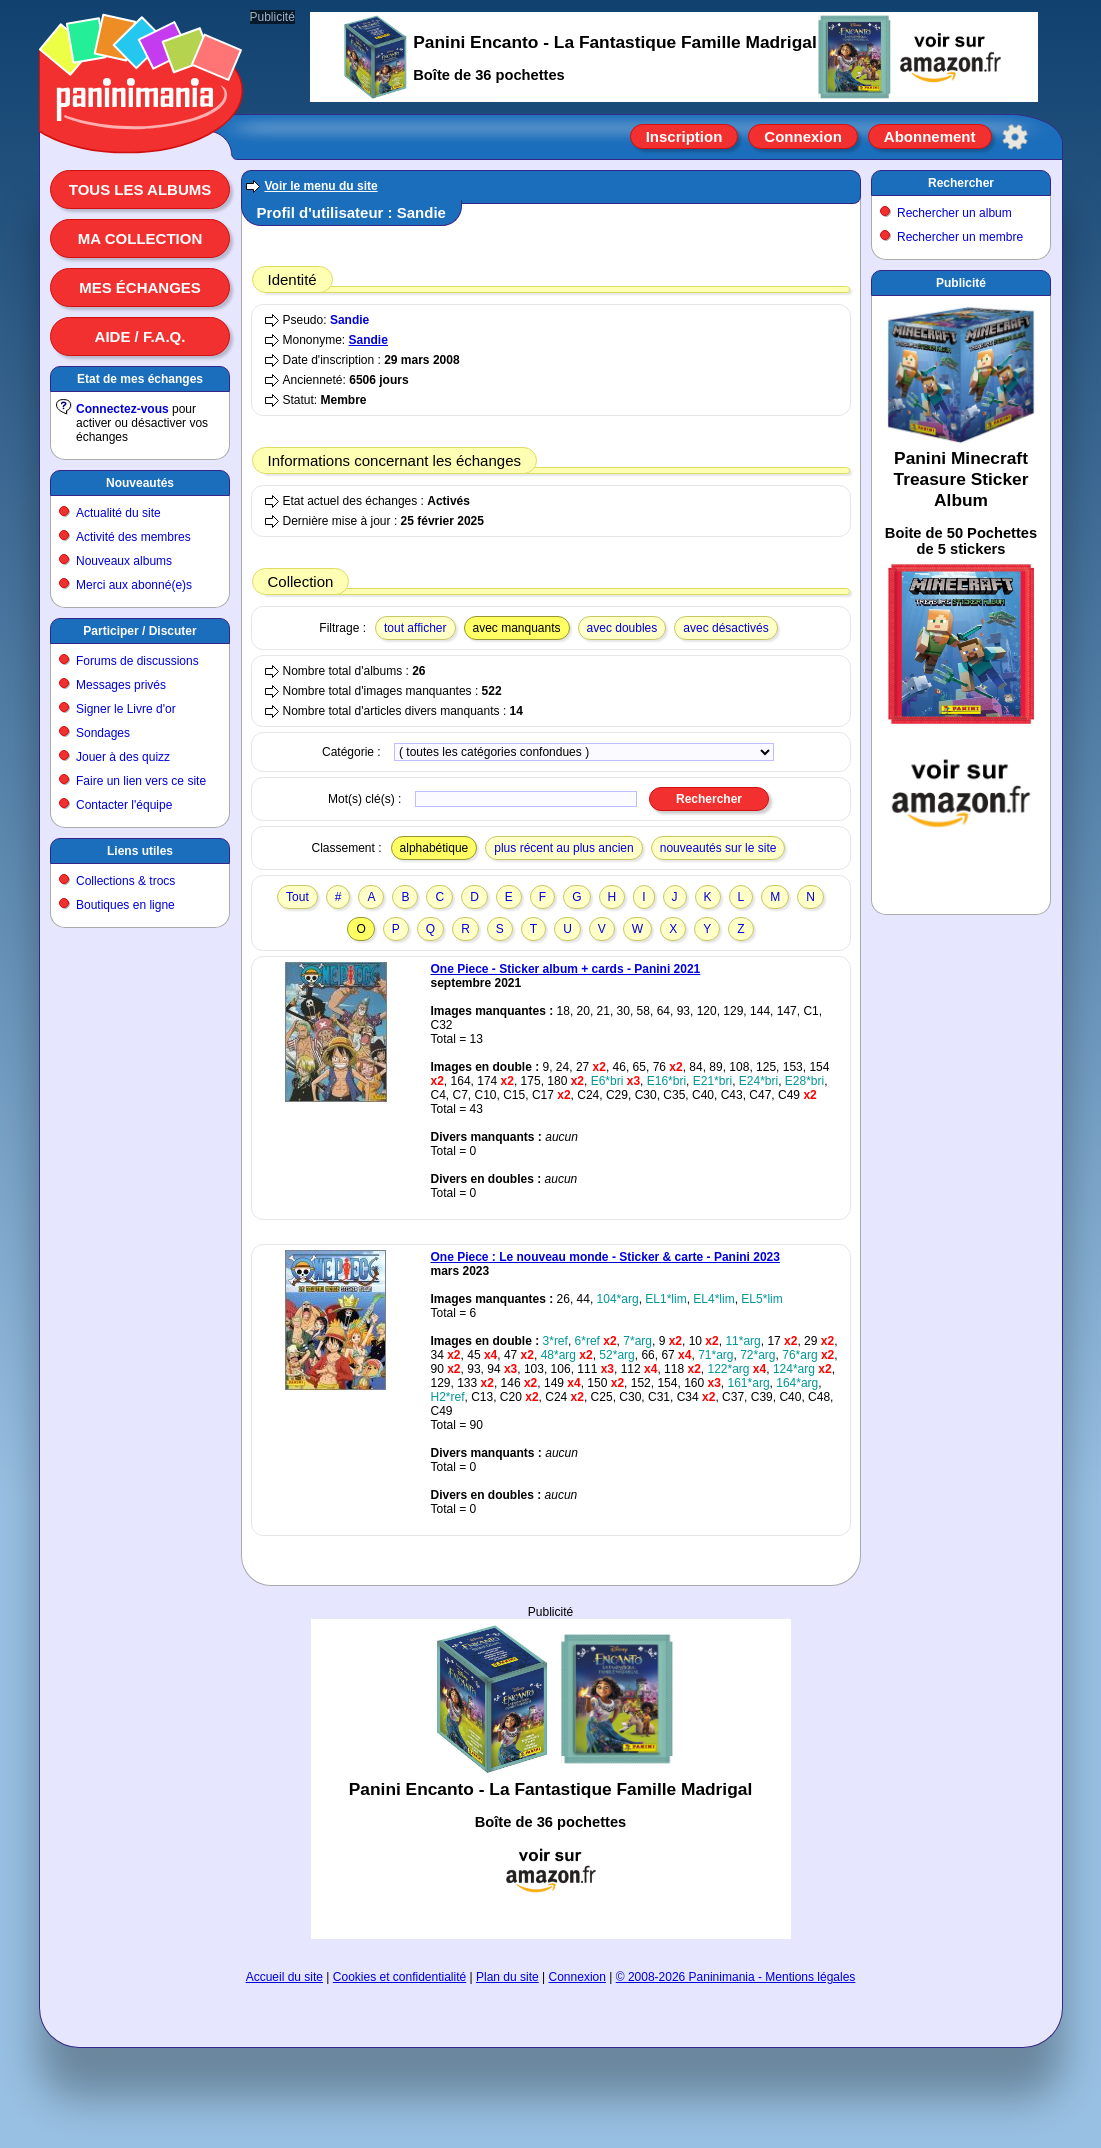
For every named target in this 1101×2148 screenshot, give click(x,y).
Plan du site (507, 1977)
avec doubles (622, 628)
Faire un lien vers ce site (141, 781)
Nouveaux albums (124, 561)
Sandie (349, 320)
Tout (297, 897)
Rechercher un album (954, 213)
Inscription (684, 136)
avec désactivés (725, 628)
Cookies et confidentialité (399, 1977)
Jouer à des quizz (123, 757)
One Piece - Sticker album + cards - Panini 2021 (566, 969)
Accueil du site (284, 1977)
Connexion (803, 136)
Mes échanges (140, 287)
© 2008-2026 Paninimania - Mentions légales (736, 1977)
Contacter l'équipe (124, 805)
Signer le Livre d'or (126, 709)
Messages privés (121, 685)
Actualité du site (118, 513)
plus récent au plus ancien (563, 848)
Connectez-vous (122, 409)
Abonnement (930, 136)
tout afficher (415, 628)
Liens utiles (140, 851)
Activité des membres (133, 537)
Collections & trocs (125, 881)
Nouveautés (140, 483)
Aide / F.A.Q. (140, 336)
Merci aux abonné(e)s (134, 585)
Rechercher (961, 183)
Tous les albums (140, 189)
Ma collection (140, 238)
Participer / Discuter (139, 631)
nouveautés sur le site (718, 848)
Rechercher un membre (960, 237)
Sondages (103, 733)
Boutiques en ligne (125, 905)
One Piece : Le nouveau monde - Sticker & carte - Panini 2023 (605, 1257)
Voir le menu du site (321, 186)
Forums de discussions (137, 661)
